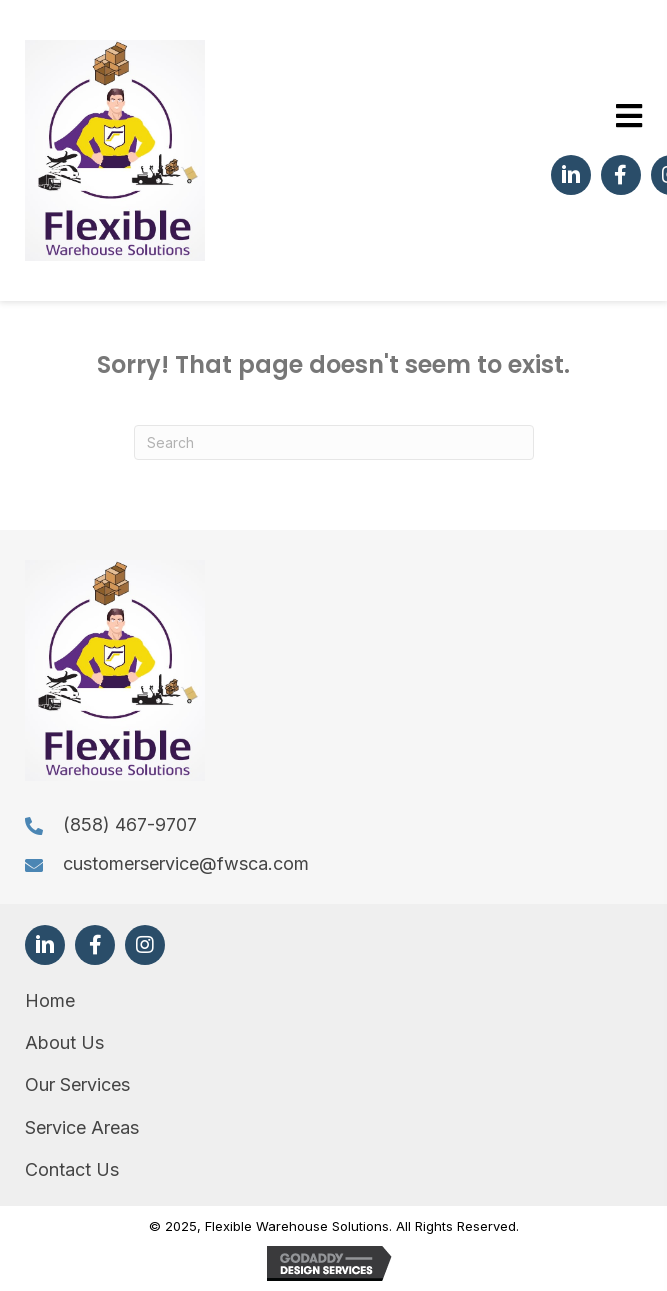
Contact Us (72, 1169)
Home (50, 1000)
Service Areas (82, 1127)
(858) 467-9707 (130, 824)
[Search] (334, 442)
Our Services (77, 1084)
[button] (571, 175)
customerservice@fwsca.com (186, 863)
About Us (64, 1042)
